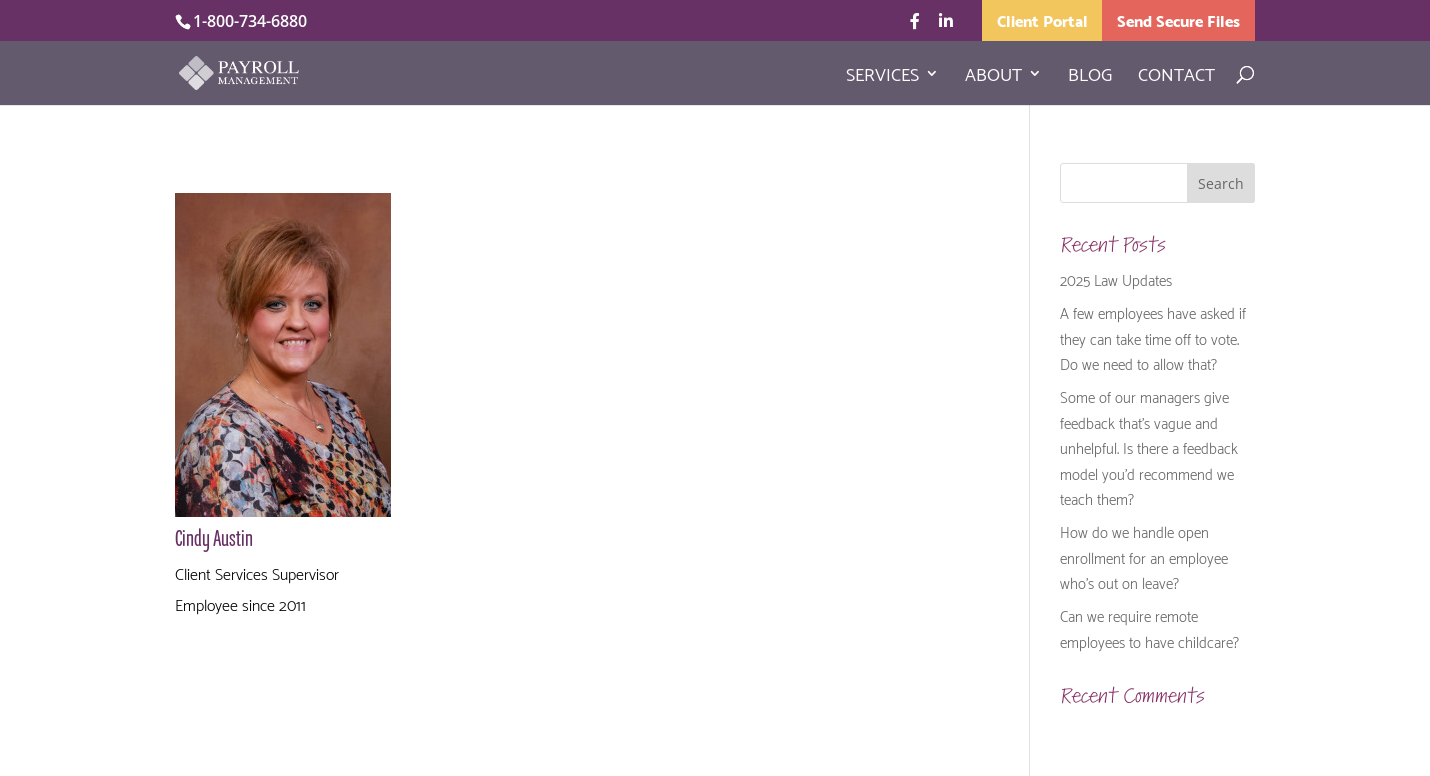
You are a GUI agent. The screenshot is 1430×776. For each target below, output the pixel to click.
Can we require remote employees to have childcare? (1149, 628)
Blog (1090, 77)
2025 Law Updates (1116, 279)
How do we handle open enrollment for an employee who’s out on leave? (1144, 556)
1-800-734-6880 (250, 21)
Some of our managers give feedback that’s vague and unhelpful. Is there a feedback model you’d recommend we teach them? (1149, 447)
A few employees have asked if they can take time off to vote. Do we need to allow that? (1153, 337)
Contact (1176, 77)
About (993, 77)
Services (882, 77)
